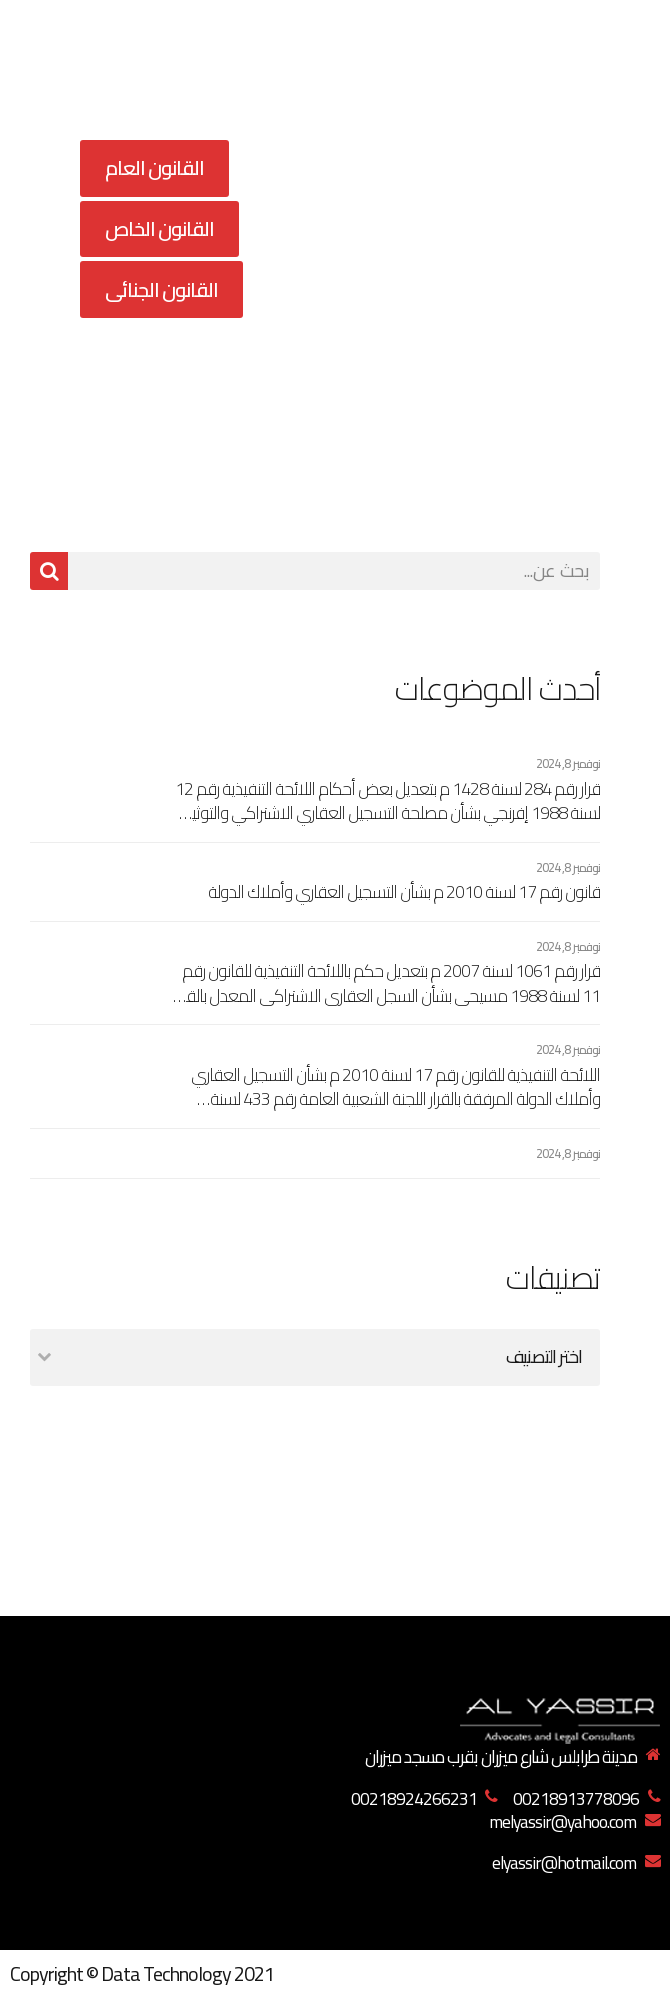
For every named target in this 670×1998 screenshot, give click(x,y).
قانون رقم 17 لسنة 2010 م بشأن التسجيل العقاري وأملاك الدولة (404, 892)
